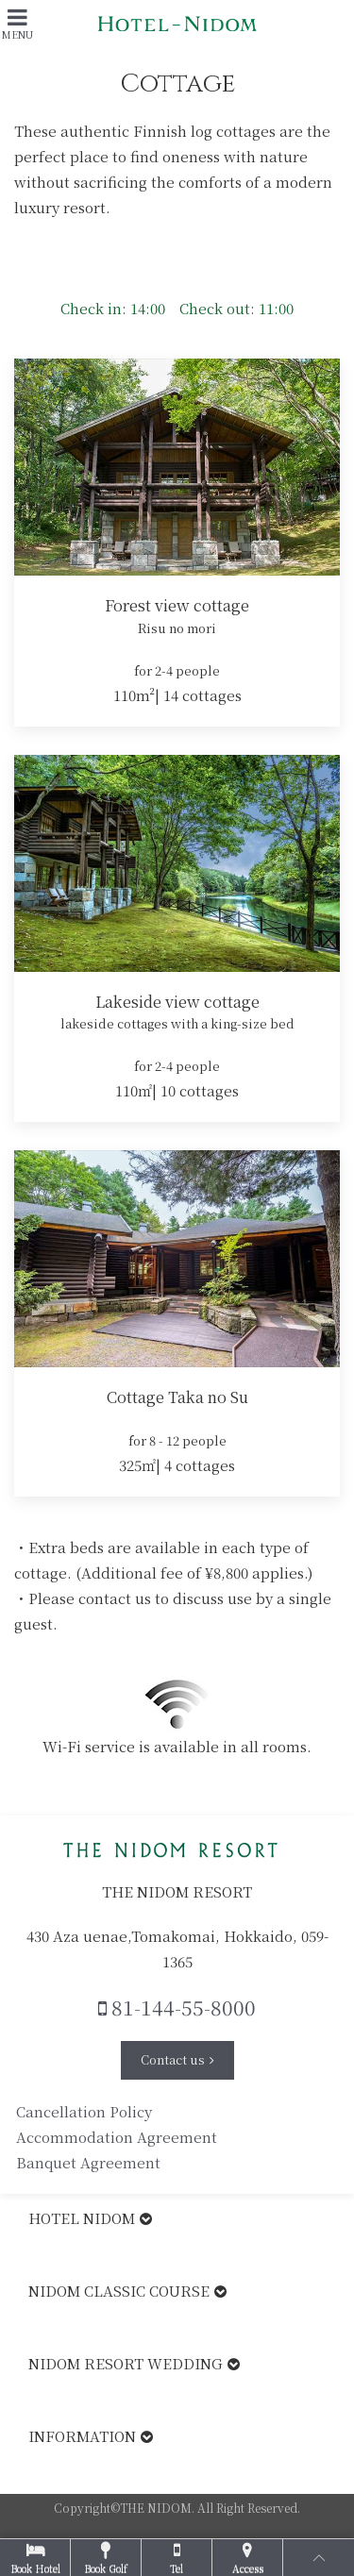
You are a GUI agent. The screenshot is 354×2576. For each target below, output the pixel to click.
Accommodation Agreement (116, 2137)
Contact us (173, 2059)
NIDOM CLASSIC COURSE (119, 2290)
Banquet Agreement (90, 2162)
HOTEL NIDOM (81, 2218)
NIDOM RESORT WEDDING (125, 2363)
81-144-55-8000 (177, 2007)
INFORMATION (82, 2436)
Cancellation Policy (84, 2111)
